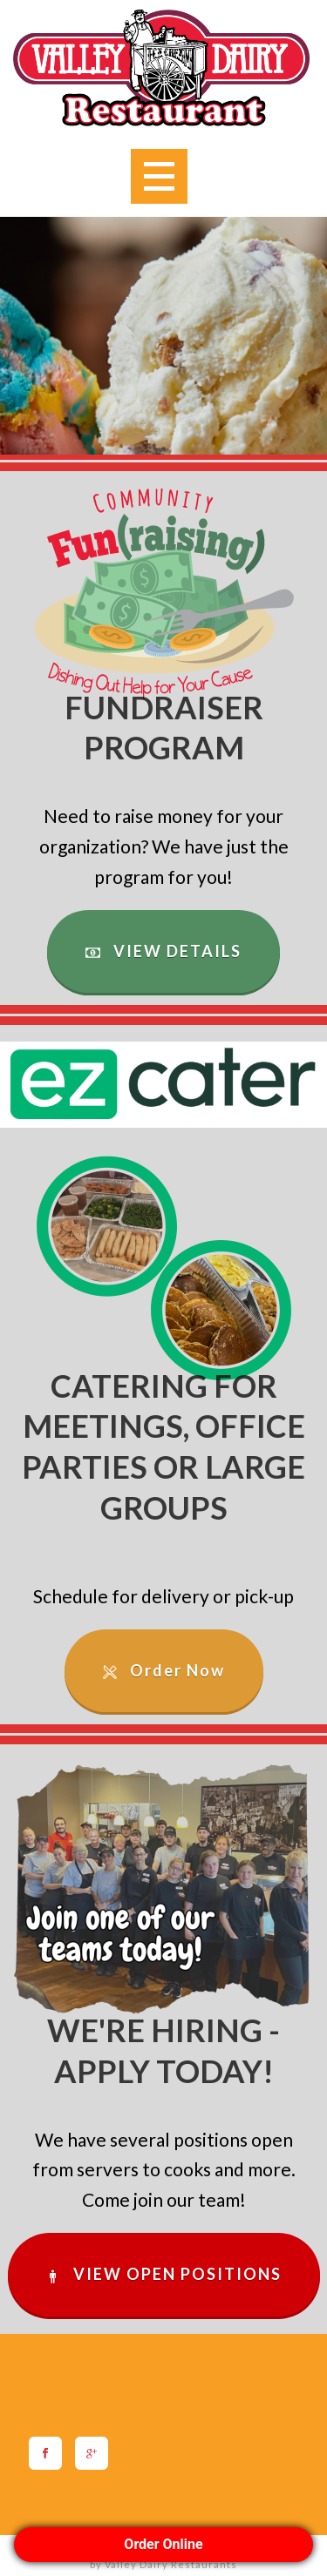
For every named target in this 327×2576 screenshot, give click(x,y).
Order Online (163, 2544)
